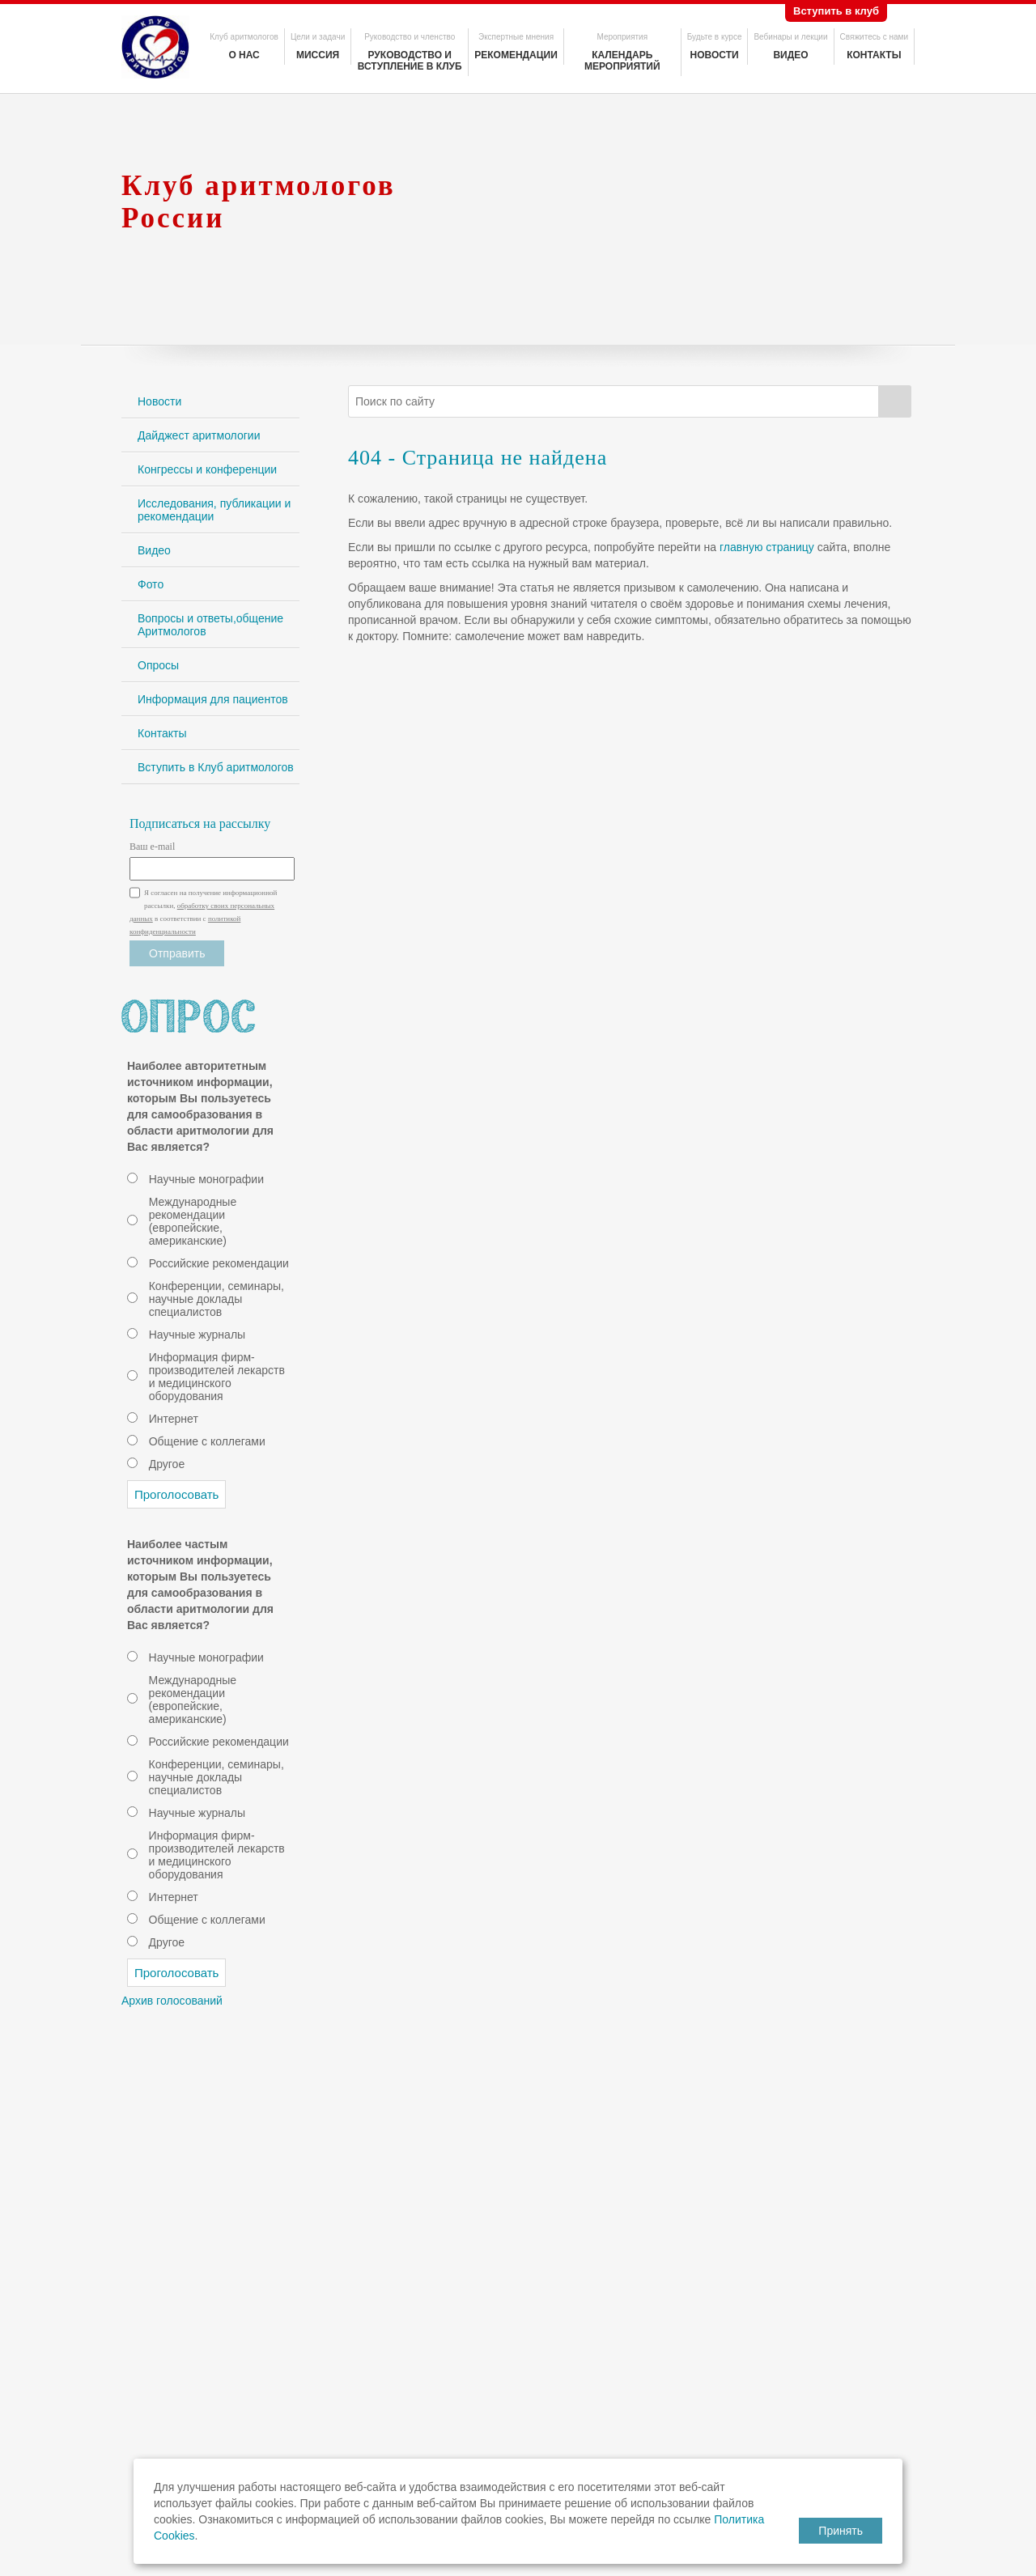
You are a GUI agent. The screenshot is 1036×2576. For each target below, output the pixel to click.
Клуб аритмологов (244, 36)
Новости (714, 55)
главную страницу (767, 547)
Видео (790, 55)
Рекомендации (516, 55)
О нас (243, 55)
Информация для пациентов (213, 699)
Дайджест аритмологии (199, 435)
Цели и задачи (318, 36)
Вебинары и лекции (790, 36)
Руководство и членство (409, 36)
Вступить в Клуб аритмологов (216, 767)
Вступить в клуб (836, 11)
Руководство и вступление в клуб (410, 60)
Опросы (158, 665)
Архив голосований (172, 2000)
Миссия (317, 55)
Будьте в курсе (714, 36)
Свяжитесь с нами (874, 36)
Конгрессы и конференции (207, 469)
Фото (150, 584)
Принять (840, 2530)
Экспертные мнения (516, 36)
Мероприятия (622, 36)
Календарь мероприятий (622, 60)
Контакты (874, 55)
